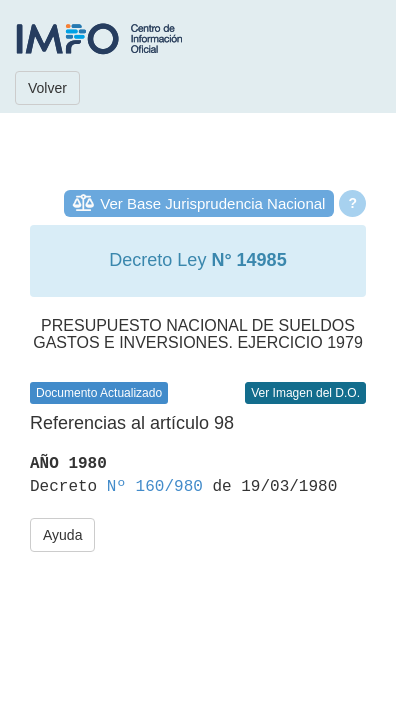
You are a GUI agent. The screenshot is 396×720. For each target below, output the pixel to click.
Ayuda (62, 535)
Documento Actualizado (99, 393)
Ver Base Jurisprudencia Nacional (212, 203)
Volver (47, 88)
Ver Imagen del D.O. (305, 393)
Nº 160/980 (155, 487)
